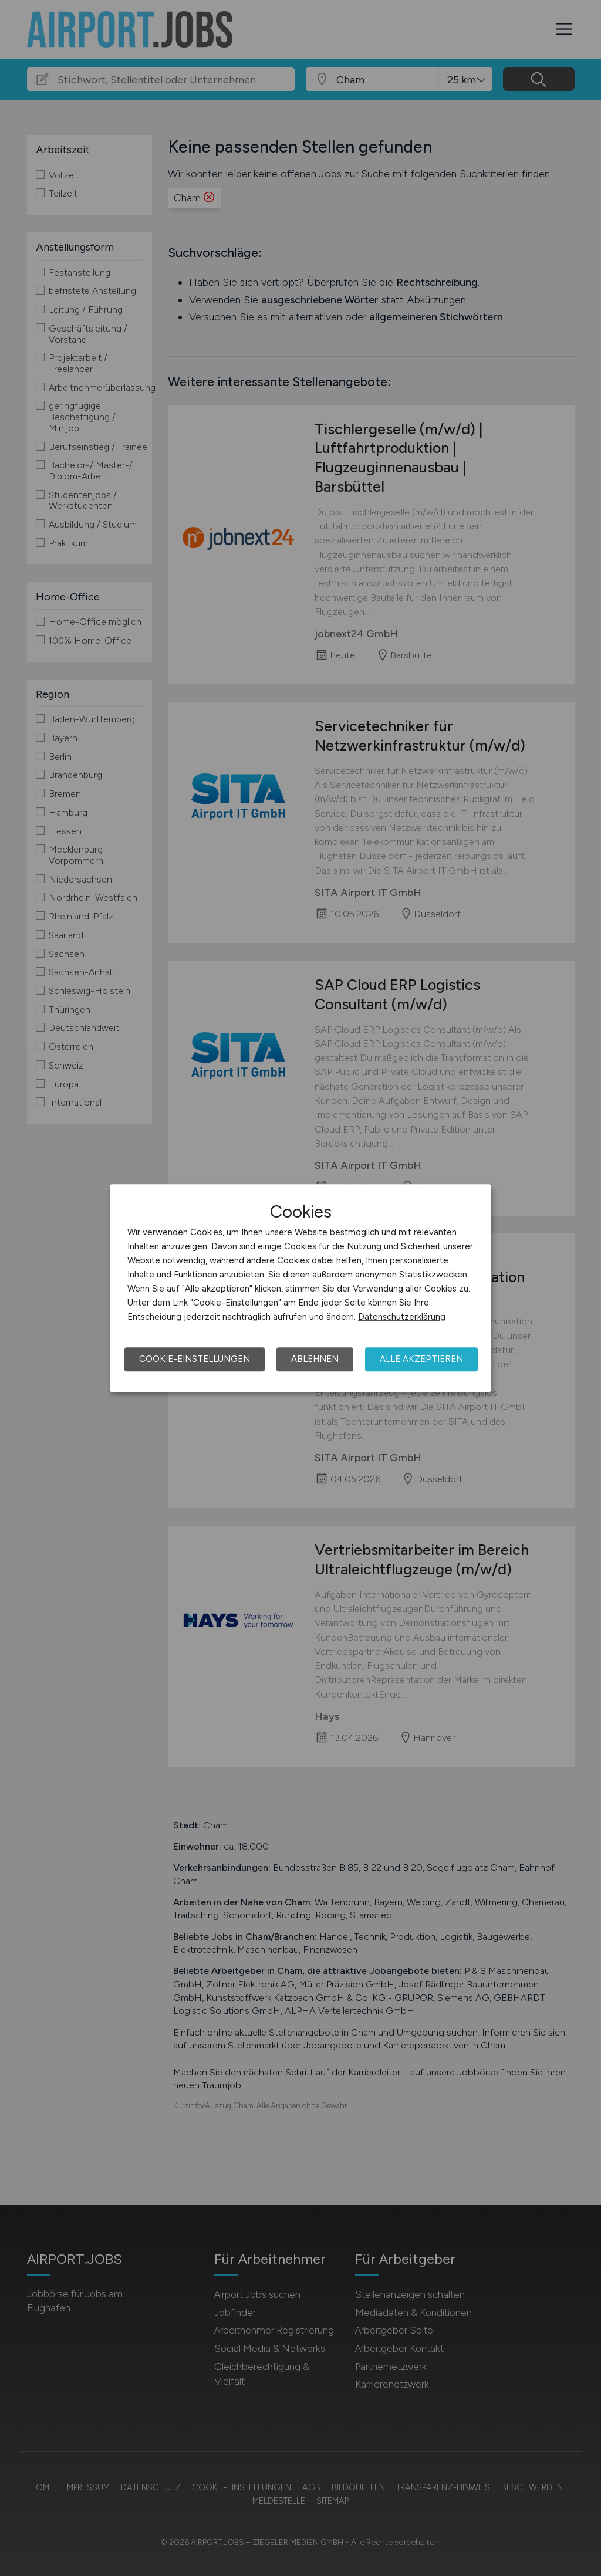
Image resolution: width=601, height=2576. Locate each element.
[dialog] (300, 1288)
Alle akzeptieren (421, 1359)
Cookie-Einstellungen (194, 1359)
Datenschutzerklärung (401, 1316)
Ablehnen (315, 1359)
